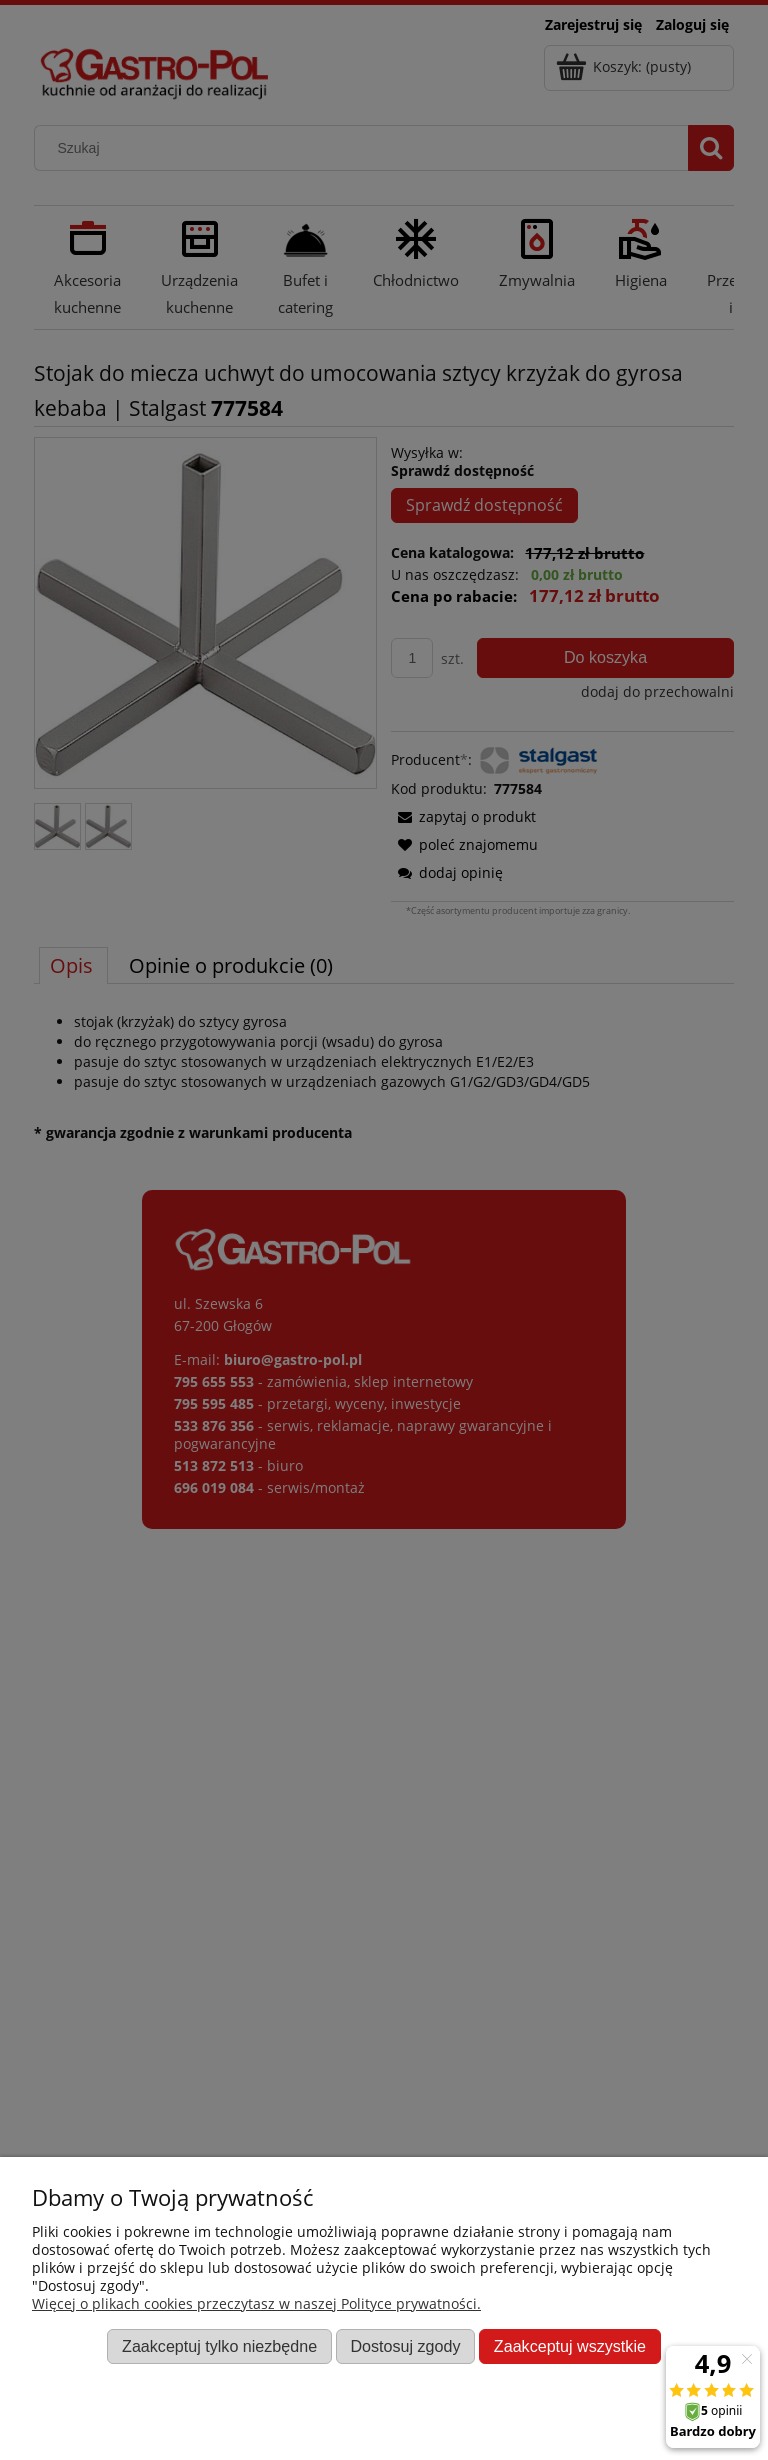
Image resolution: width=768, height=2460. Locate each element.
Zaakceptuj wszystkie (570, 2346)
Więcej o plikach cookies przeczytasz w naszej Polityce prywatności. (256, 2303)
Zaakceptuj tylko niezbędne (219, 2346)
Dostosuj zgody (405, 2346)
